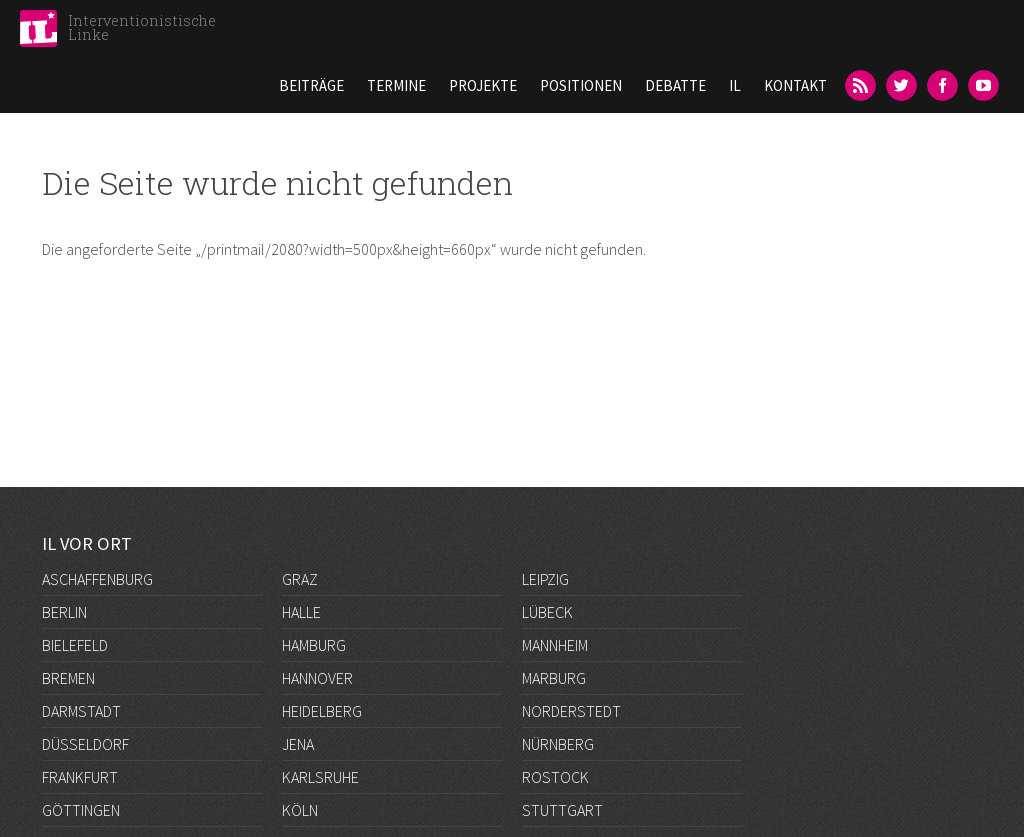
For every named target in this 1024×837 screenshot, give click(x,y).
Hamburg (314, 645)
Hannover (317, 678)
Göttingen (81, 810)
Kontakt (795, 85)
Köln (300, 810)
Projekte (483, 85)
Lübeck (547, 612)
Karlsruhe (320, 777)
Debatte (675, 85)
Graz (300, 579)
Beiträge (311, 85)
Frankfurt (80, 777)
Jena (298, 744)
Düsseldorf (85, 744)
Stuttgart (562, 810)
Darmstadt (81, 711)
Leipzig (545, 579)
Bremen (68, 678)
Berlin (64, 612)
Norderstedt (571, 711)
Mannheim (555, 645)
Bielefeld (75, 645)
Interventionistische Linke (142, 27)
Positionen (581, 85)
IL (735, 85)
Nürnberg (558, 744)
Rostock (555, 777)
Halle (301, 612)
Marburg (554, 678)
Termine (396, 85)
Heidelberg (322, 711)
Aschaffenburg (97, 579)
